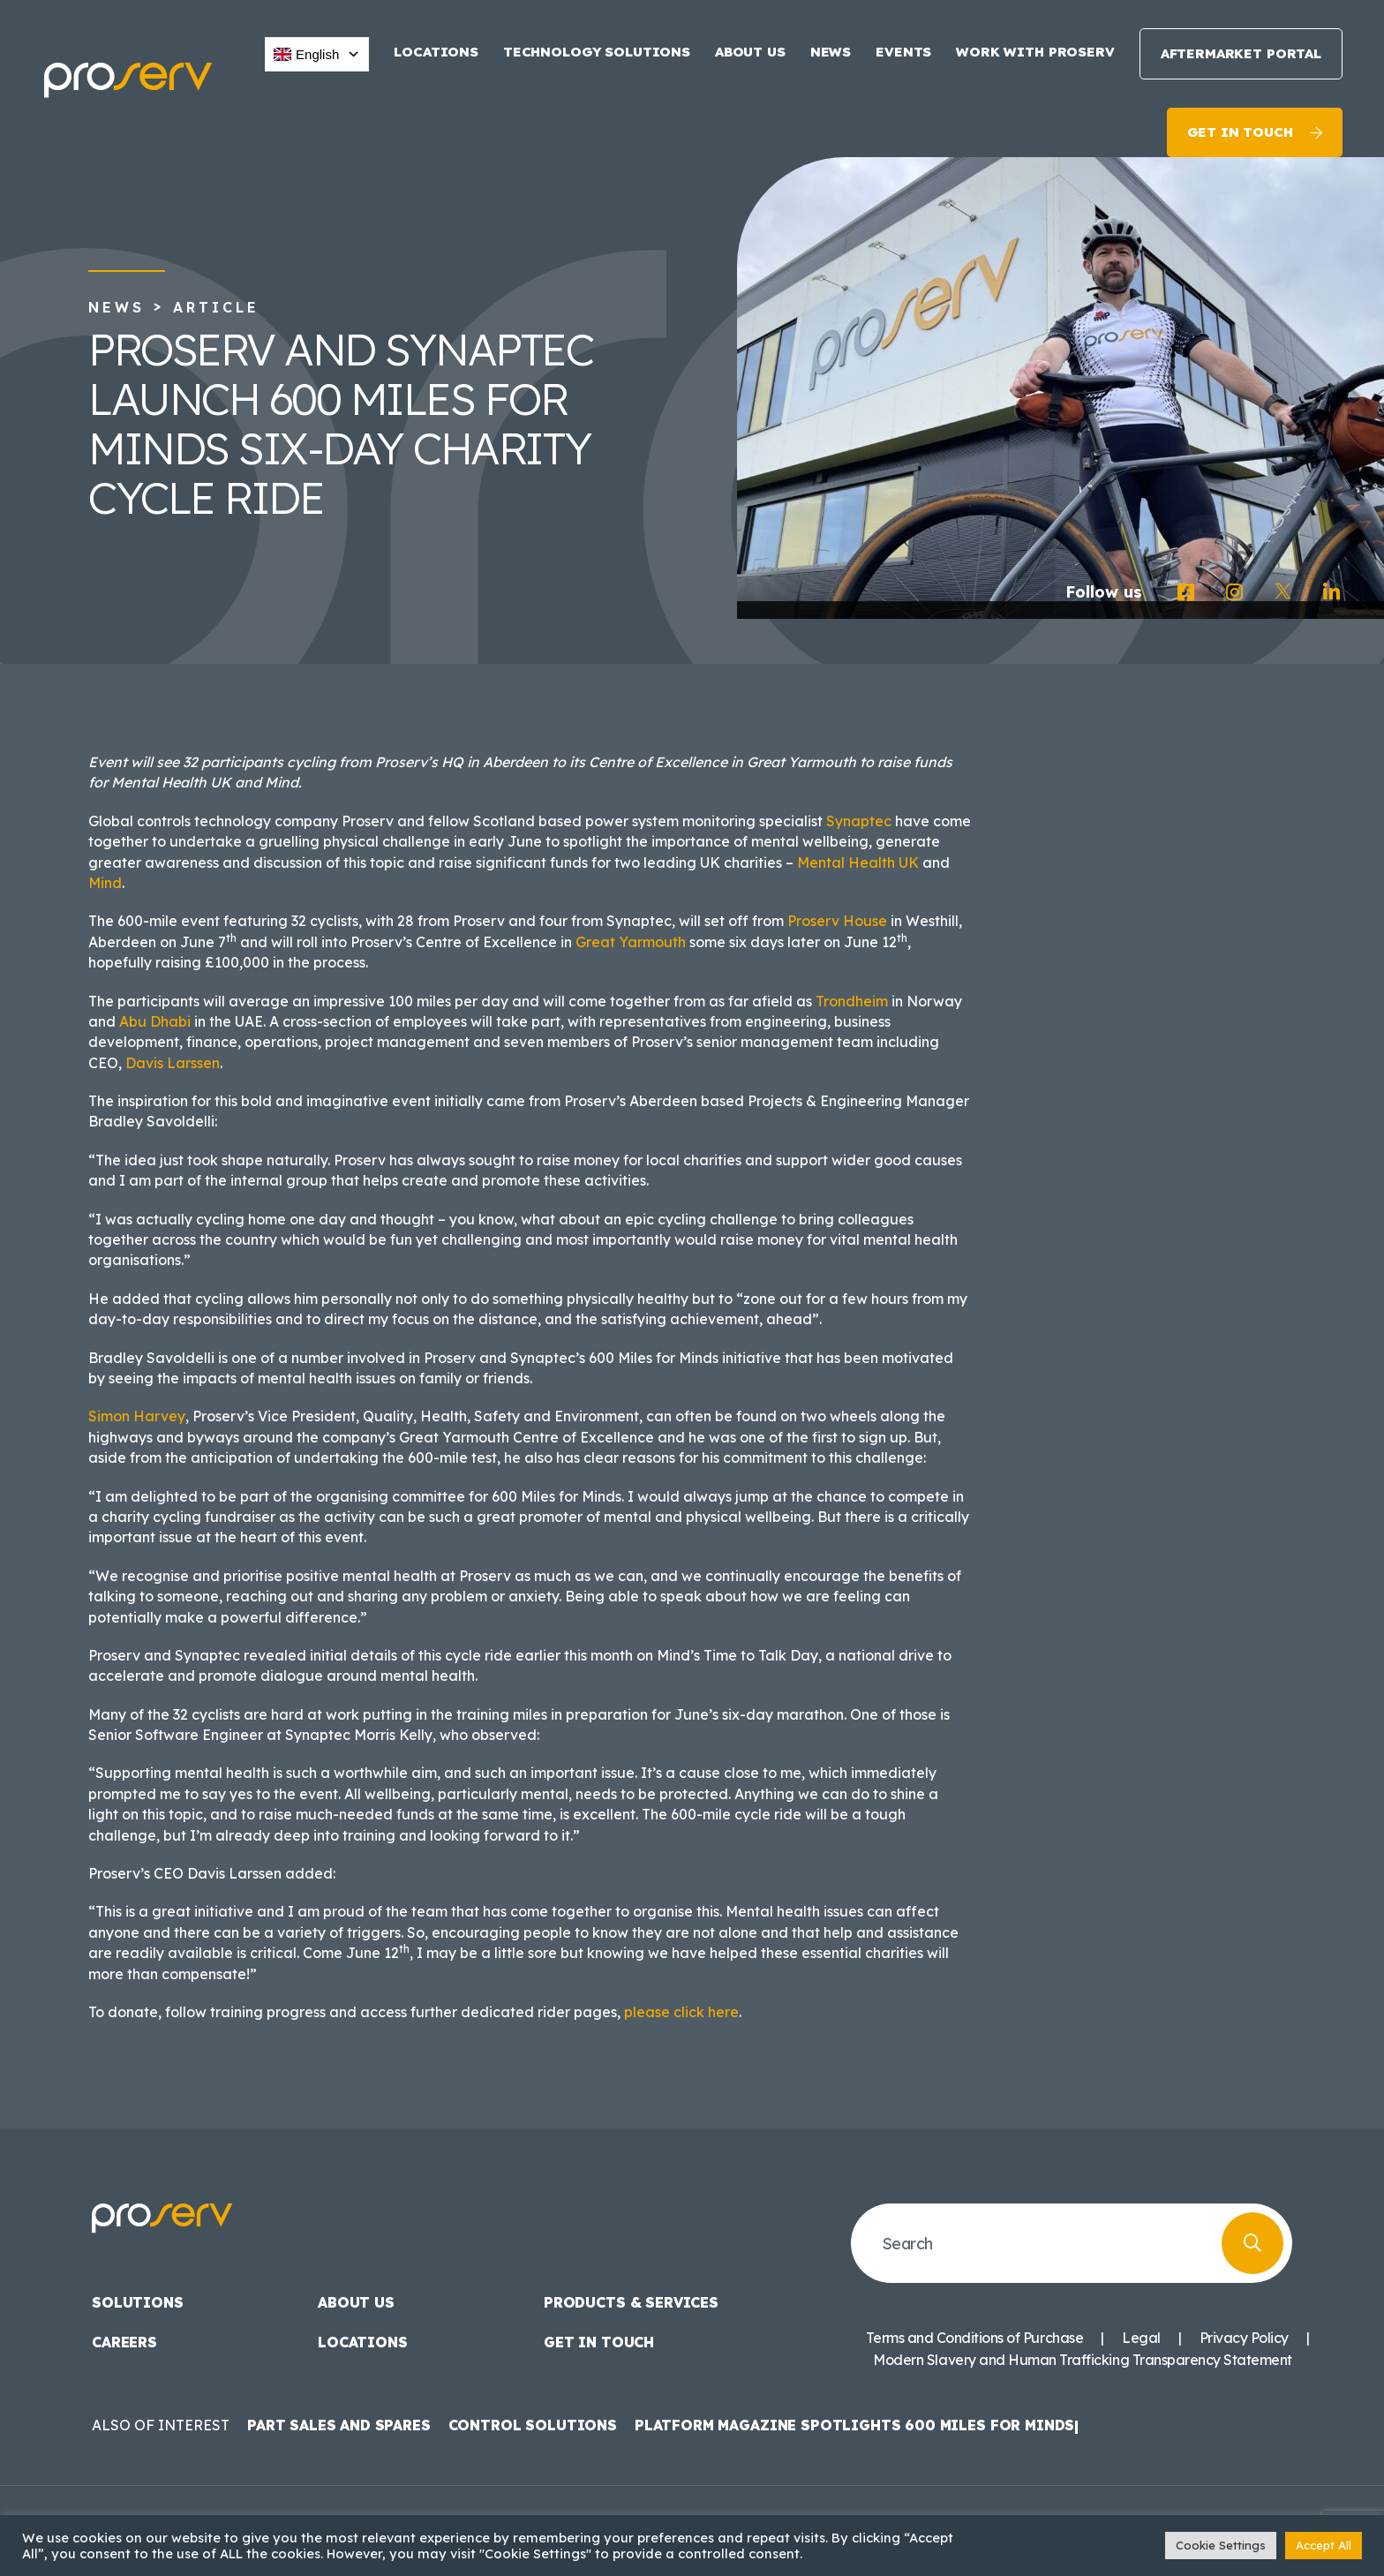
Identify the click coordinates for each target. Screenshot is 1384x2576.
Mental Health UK (858, 862)
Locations (436, 51)
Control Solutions (532, 2425)
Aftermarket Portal (1241, 53)
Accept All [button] (1323, 2545)
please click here (681, 2012)
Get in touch (1239, 132)
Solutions (138, 2302)
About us (750, 51)
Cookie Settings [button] (1221, 2545)
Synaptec (858, 821)
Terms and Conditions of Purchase (974, 2337)
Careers (124, 2342)
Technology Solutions (596, 51)
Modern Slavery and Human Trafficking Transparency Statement (1082, 2360)
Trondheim (852, 1001)
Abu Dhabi (155, 1021)
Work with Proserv (1035, 51)
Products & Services (631, 2302)
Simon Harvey (136, 1416)
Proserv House (837, 921)
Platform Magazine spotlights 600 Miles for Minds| (857, 2425)
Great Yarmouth (630, 942)
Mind (105, 883)
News (830, 51)
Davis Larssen (172, 1063)
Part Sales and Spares (339, 2425)
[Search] (1252, 2243)
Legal (1141, 2337)
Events (903, 51)
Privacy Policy (1244, 2337)
